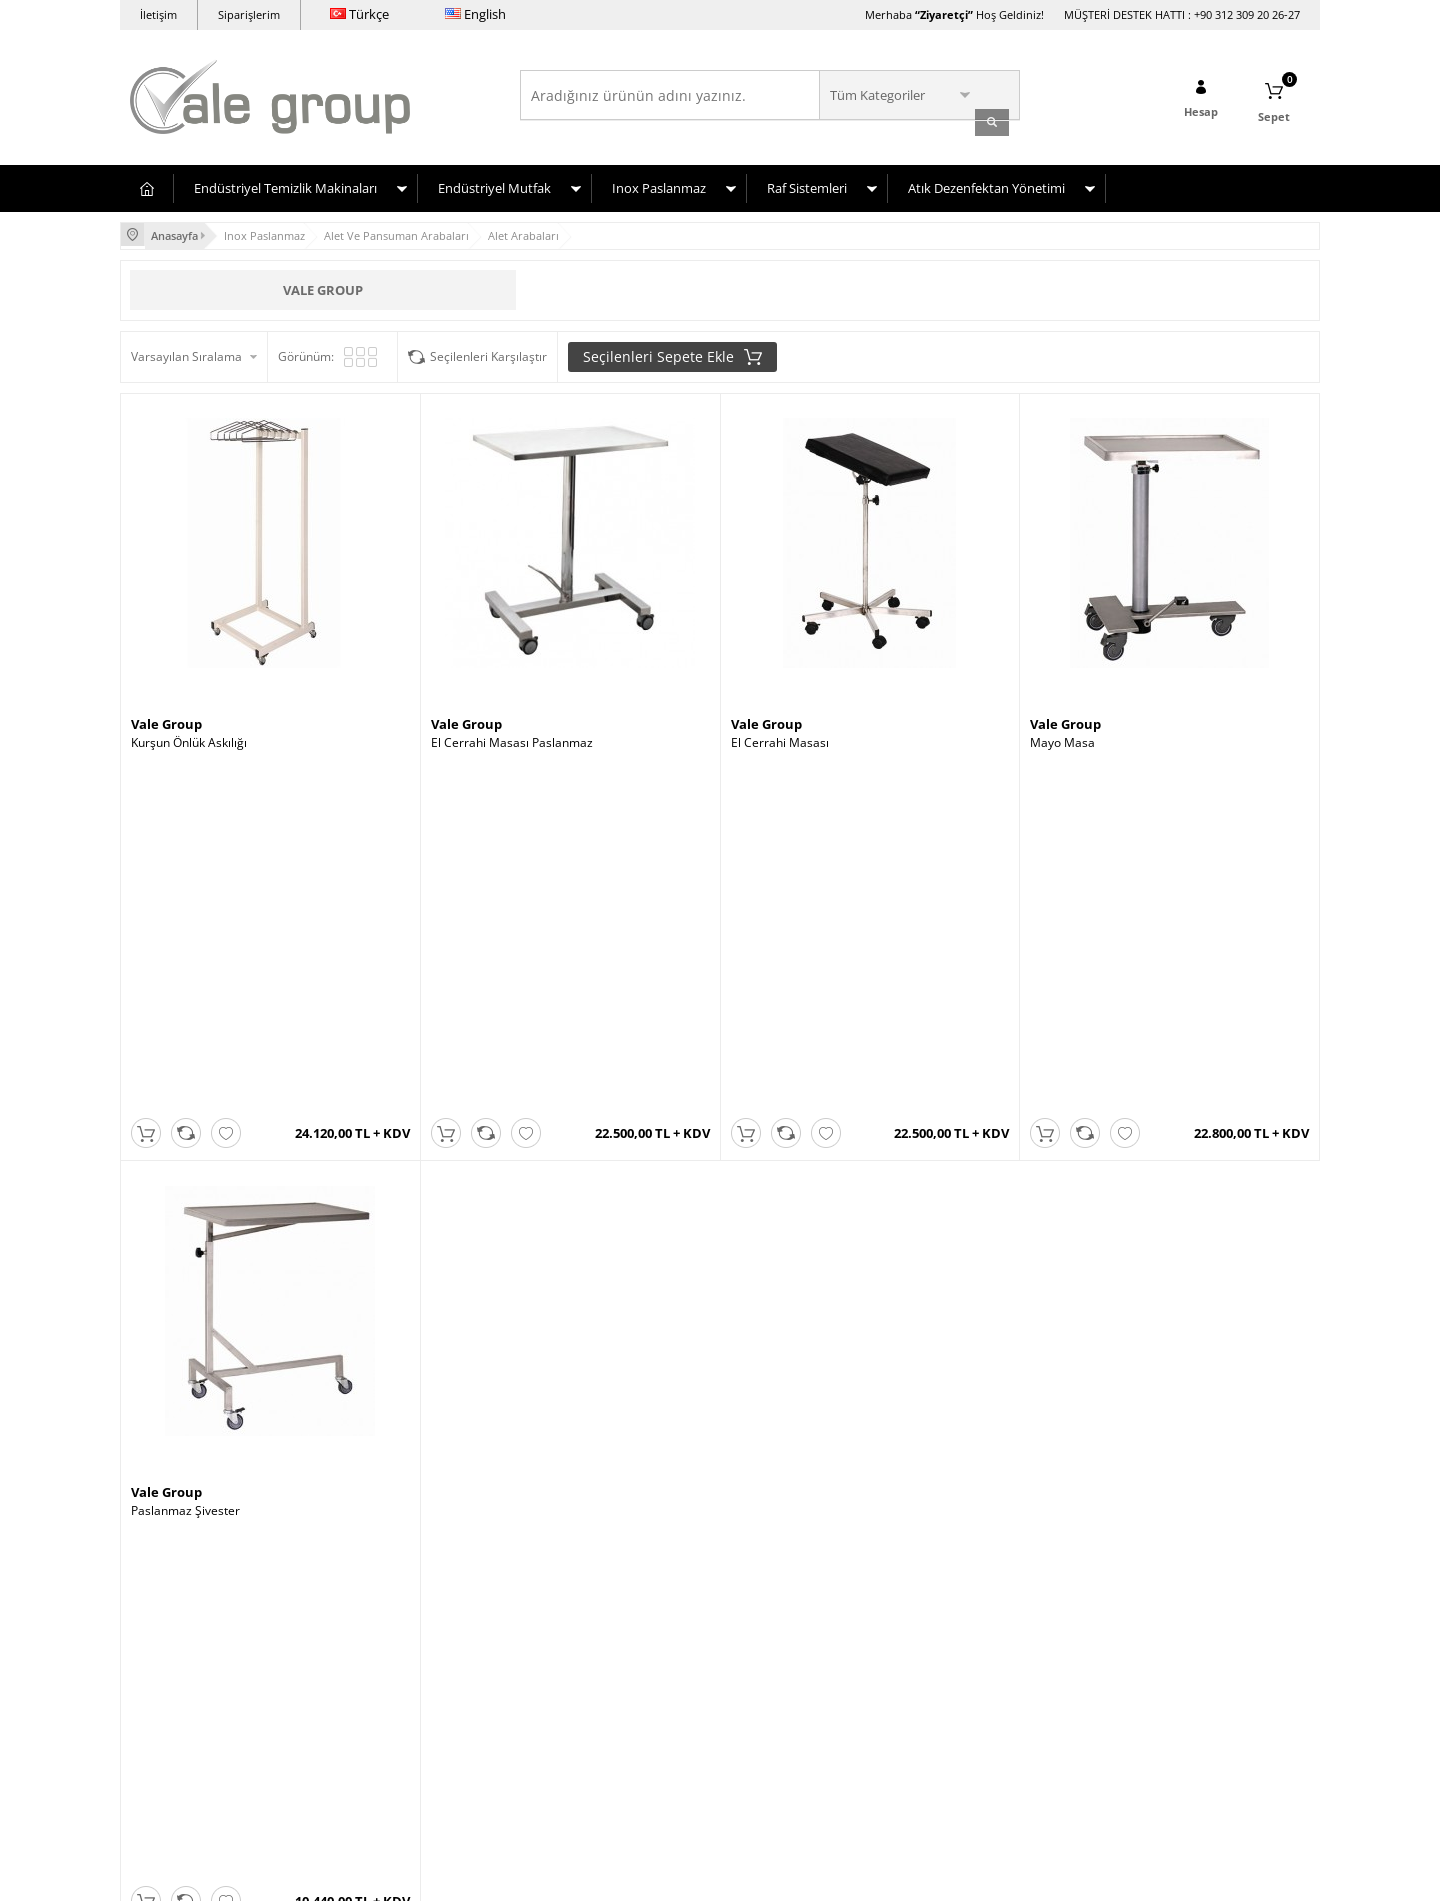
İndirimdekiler (568, 1650)
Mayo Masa (1062, 736)
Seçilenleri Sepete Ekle (672, 349)
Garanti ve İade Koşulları (398, 1680)
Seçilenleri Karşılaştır (488, 348)
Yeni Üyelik (760, 1590)
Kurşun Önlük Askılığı (189, 736)
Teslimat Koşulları (379, 1590)
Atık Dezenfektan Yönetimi (986, 183)
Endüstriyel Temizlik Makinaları (285, 183)
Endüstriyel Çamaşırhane (200, 1590)
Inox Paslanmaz (659, 183)
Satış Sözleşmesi (376, 1650)
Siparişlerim (249, 14)
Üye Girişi (757, 1620)
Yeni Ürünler (565, 1620)
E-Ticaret (659, 1875)
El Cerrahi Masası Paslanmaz (512, 736)
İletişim (158, 14)
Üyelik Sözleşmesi (380, 1620)
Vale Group (323, 282)
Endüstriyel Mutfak (494, 183)
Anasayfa (556, 1590)
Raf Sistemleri (807, 183)
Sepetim (553, 1710)
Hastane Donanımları (189, 1650)
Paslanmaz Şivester (185, 1158)
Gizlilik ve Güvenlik (381, 1710)
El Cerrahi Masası (780, 736)
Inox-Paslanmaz (174, 1680)
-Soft (615, 1875)
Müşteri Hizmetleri (582, 1680)
